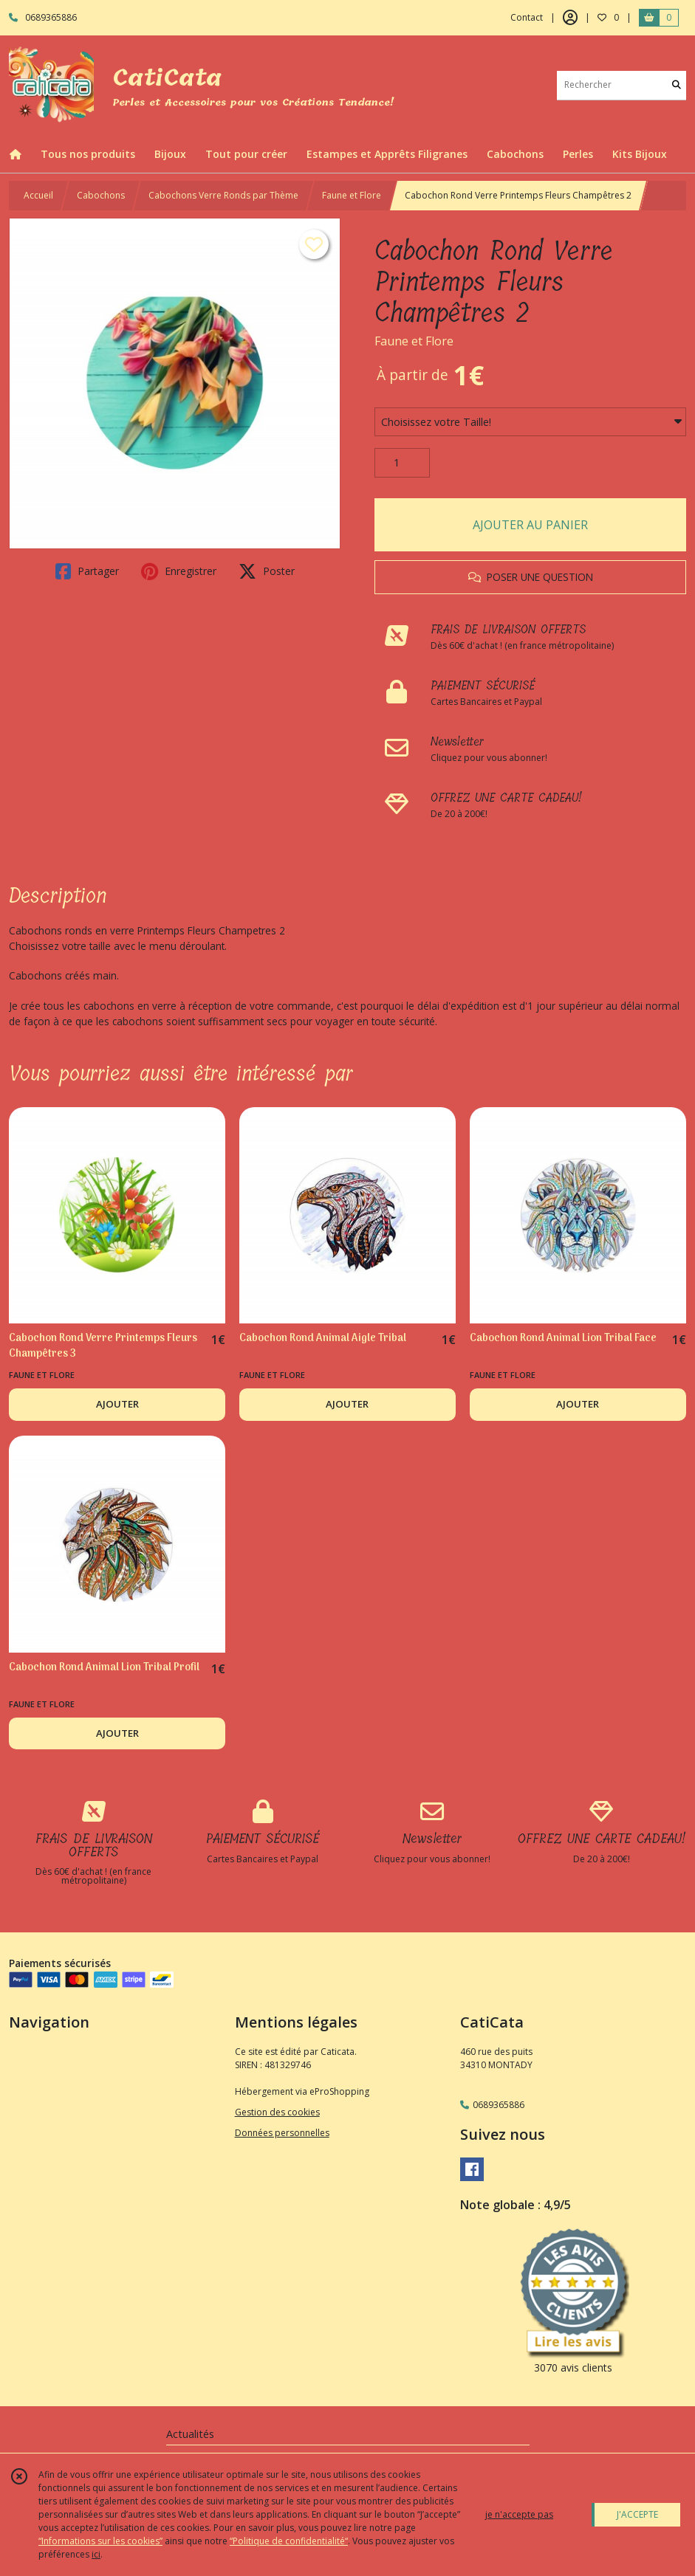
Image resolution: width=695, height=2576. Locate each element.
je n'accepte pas (519, 2514)
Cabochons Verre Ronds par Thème (223, 195)
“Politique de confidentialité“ (289, 2541)
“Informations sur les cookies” (100, 2541)
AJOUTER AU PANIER (530, 525)
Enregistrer (178, 571)
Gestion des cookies (277, 2112)
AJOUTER (117, 1404)
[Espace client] (570, 17)
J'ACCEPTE (637, 2514)
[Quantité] (402, 463)
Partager (87, 571)
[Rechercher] (676, 85)
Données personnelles (282, 2132)
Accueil (38, 195)
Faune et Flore (351, 195)
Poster (267, 571)
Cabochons (101, 195)
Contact (526, 17)
